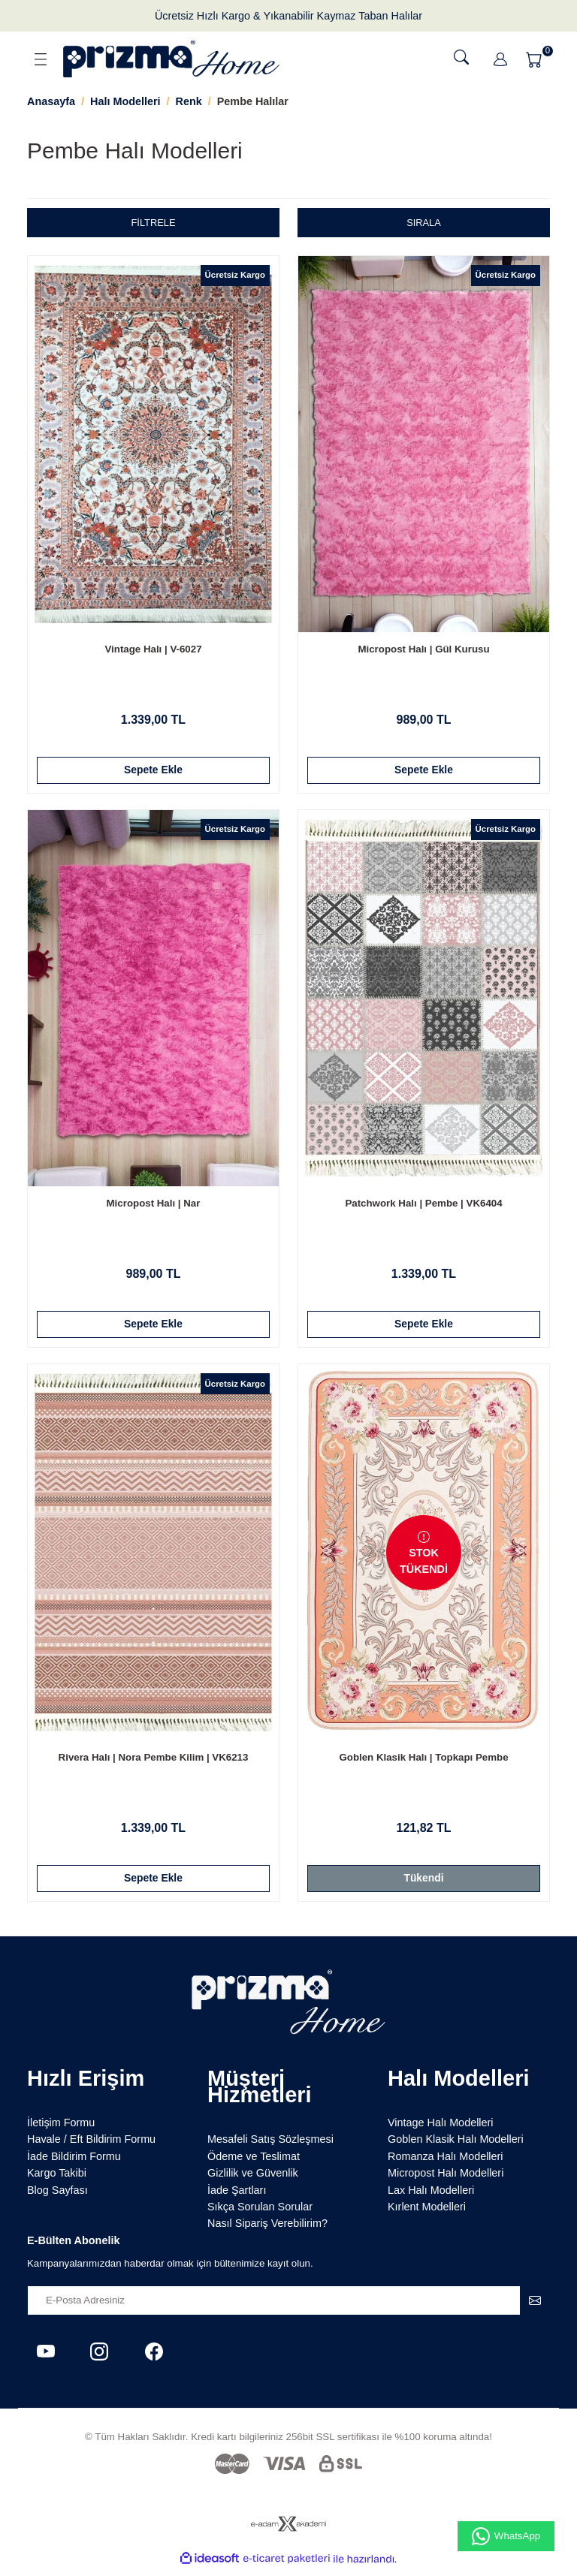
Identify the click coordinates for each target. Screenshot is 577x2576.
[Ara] (461, 57)
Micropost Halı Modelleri (445, 2180)
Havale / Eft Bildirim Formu (91, 2146)
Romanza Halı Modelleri (445, 2163)
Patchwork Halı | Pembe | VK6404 (423, 1205)
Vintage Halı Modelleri (441, 2129)
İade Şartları (236, 2196)
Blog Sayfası (57, 2196)
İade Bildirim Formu (74, 2163)
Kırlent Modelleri (427, 2213)
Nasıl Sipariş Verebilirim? (267, 2230)
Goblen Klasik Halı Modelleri (456, 2146)
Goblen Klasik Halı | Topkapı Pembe (423, 1761)
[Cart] (536, 59)
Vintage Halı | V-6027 (152, 649)
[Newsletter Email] (288, 2306)
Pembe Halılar (252, 101)
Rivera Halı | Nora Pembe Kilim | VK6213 (154, 1761)
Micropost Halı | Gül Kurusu (423, 649)
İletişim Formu (61, 2129)
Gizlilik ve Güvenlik (252, 2180)
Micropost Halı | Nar (154, 1205)
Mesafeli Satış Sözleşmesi (270, 2146)
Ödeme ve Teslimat (253, 2163)
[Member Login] (500, 59)
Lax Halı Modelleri (431, 2196)
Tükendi (423, 1883)
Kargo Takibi (56, 2180)
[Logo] (171, 59)
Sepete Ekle (153, 770)
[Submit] (535, 2306)
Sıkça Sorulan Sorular (260, 2213)
